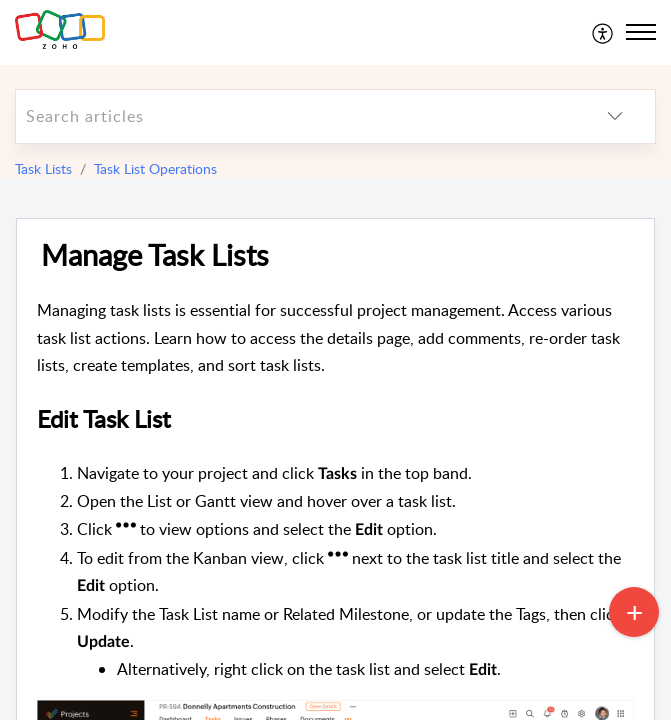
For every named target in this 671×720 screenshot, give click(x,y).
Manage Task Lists (155, 255)
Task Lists (43, 168)
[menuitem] (603, 32)
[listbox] (615, 116)
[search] (295, 116)
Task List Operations (155, 168)
